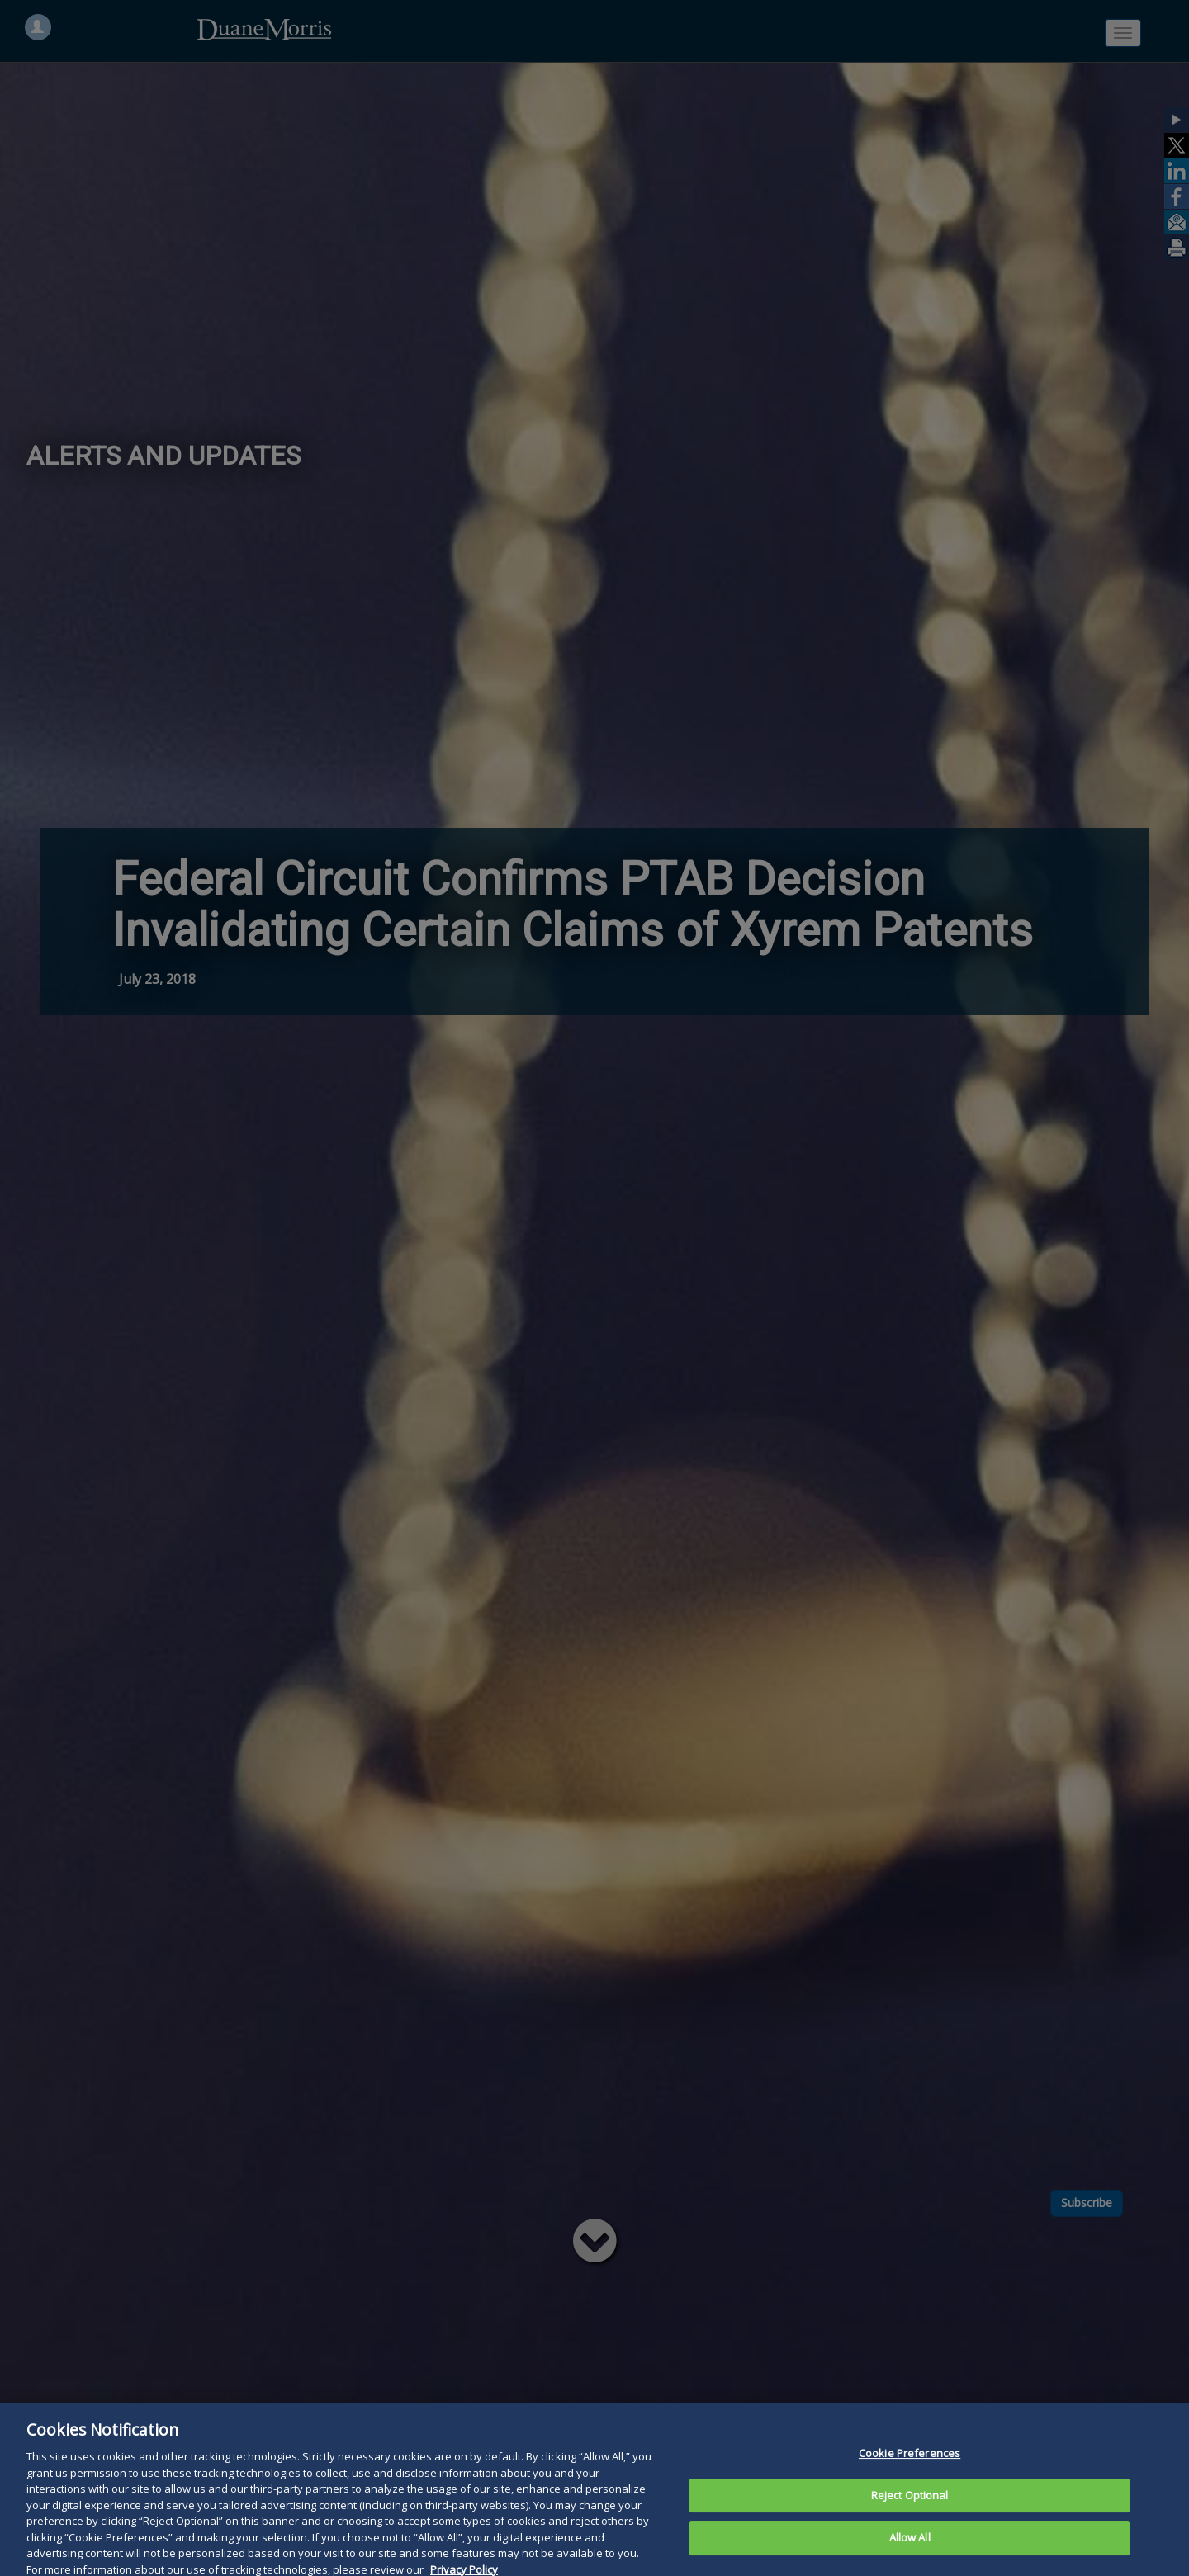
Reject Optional (910, 2520)
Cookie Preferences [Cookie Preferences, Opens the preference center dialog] (909, 2478)
